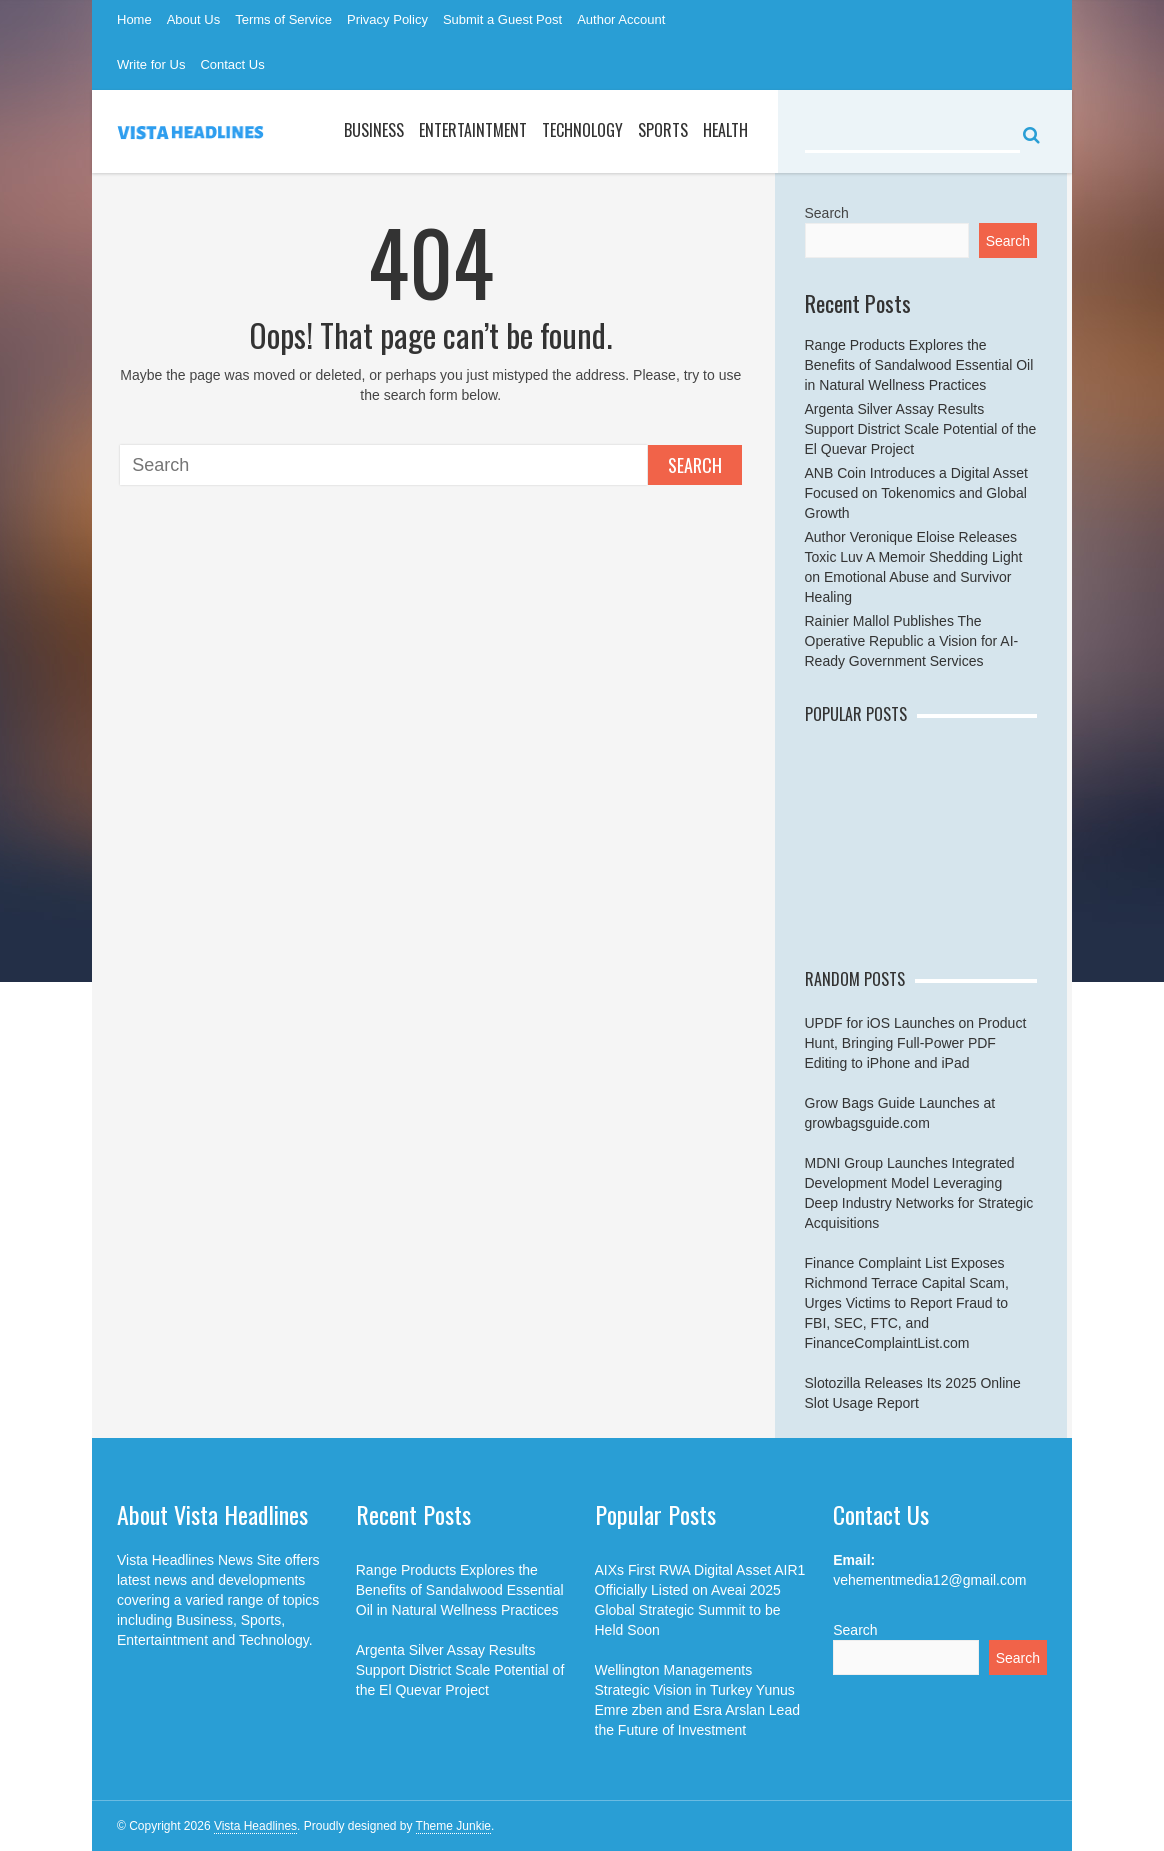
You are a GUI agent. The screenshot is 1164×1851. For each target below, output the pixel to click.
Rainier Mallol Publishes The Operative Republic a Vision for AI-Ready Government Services (912, 641)
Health (725, 130)
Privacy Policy (387, 19)
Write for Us (151, 64)
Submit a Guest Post (502, 19)
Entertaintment (473, 130)
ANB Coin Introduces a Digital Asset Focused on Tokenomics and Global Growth (916, 493)
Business (374, 130)
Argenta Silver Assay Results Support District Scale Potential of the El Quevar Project (921, 429)
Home (134, 19)
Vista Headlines (255, 1826)
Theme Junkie (453, 1826)
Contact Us (232, 64)
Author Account (621, 19)
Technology (582, 130)
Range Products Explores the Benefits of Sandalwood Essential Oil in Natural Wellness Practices (919, 365)
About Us (193, 19)
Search (695, 465)
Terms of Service (283, 19)
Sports (663, 130)
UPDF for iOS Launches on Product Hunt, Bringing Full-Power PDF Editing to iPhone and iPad (916, 1043)
